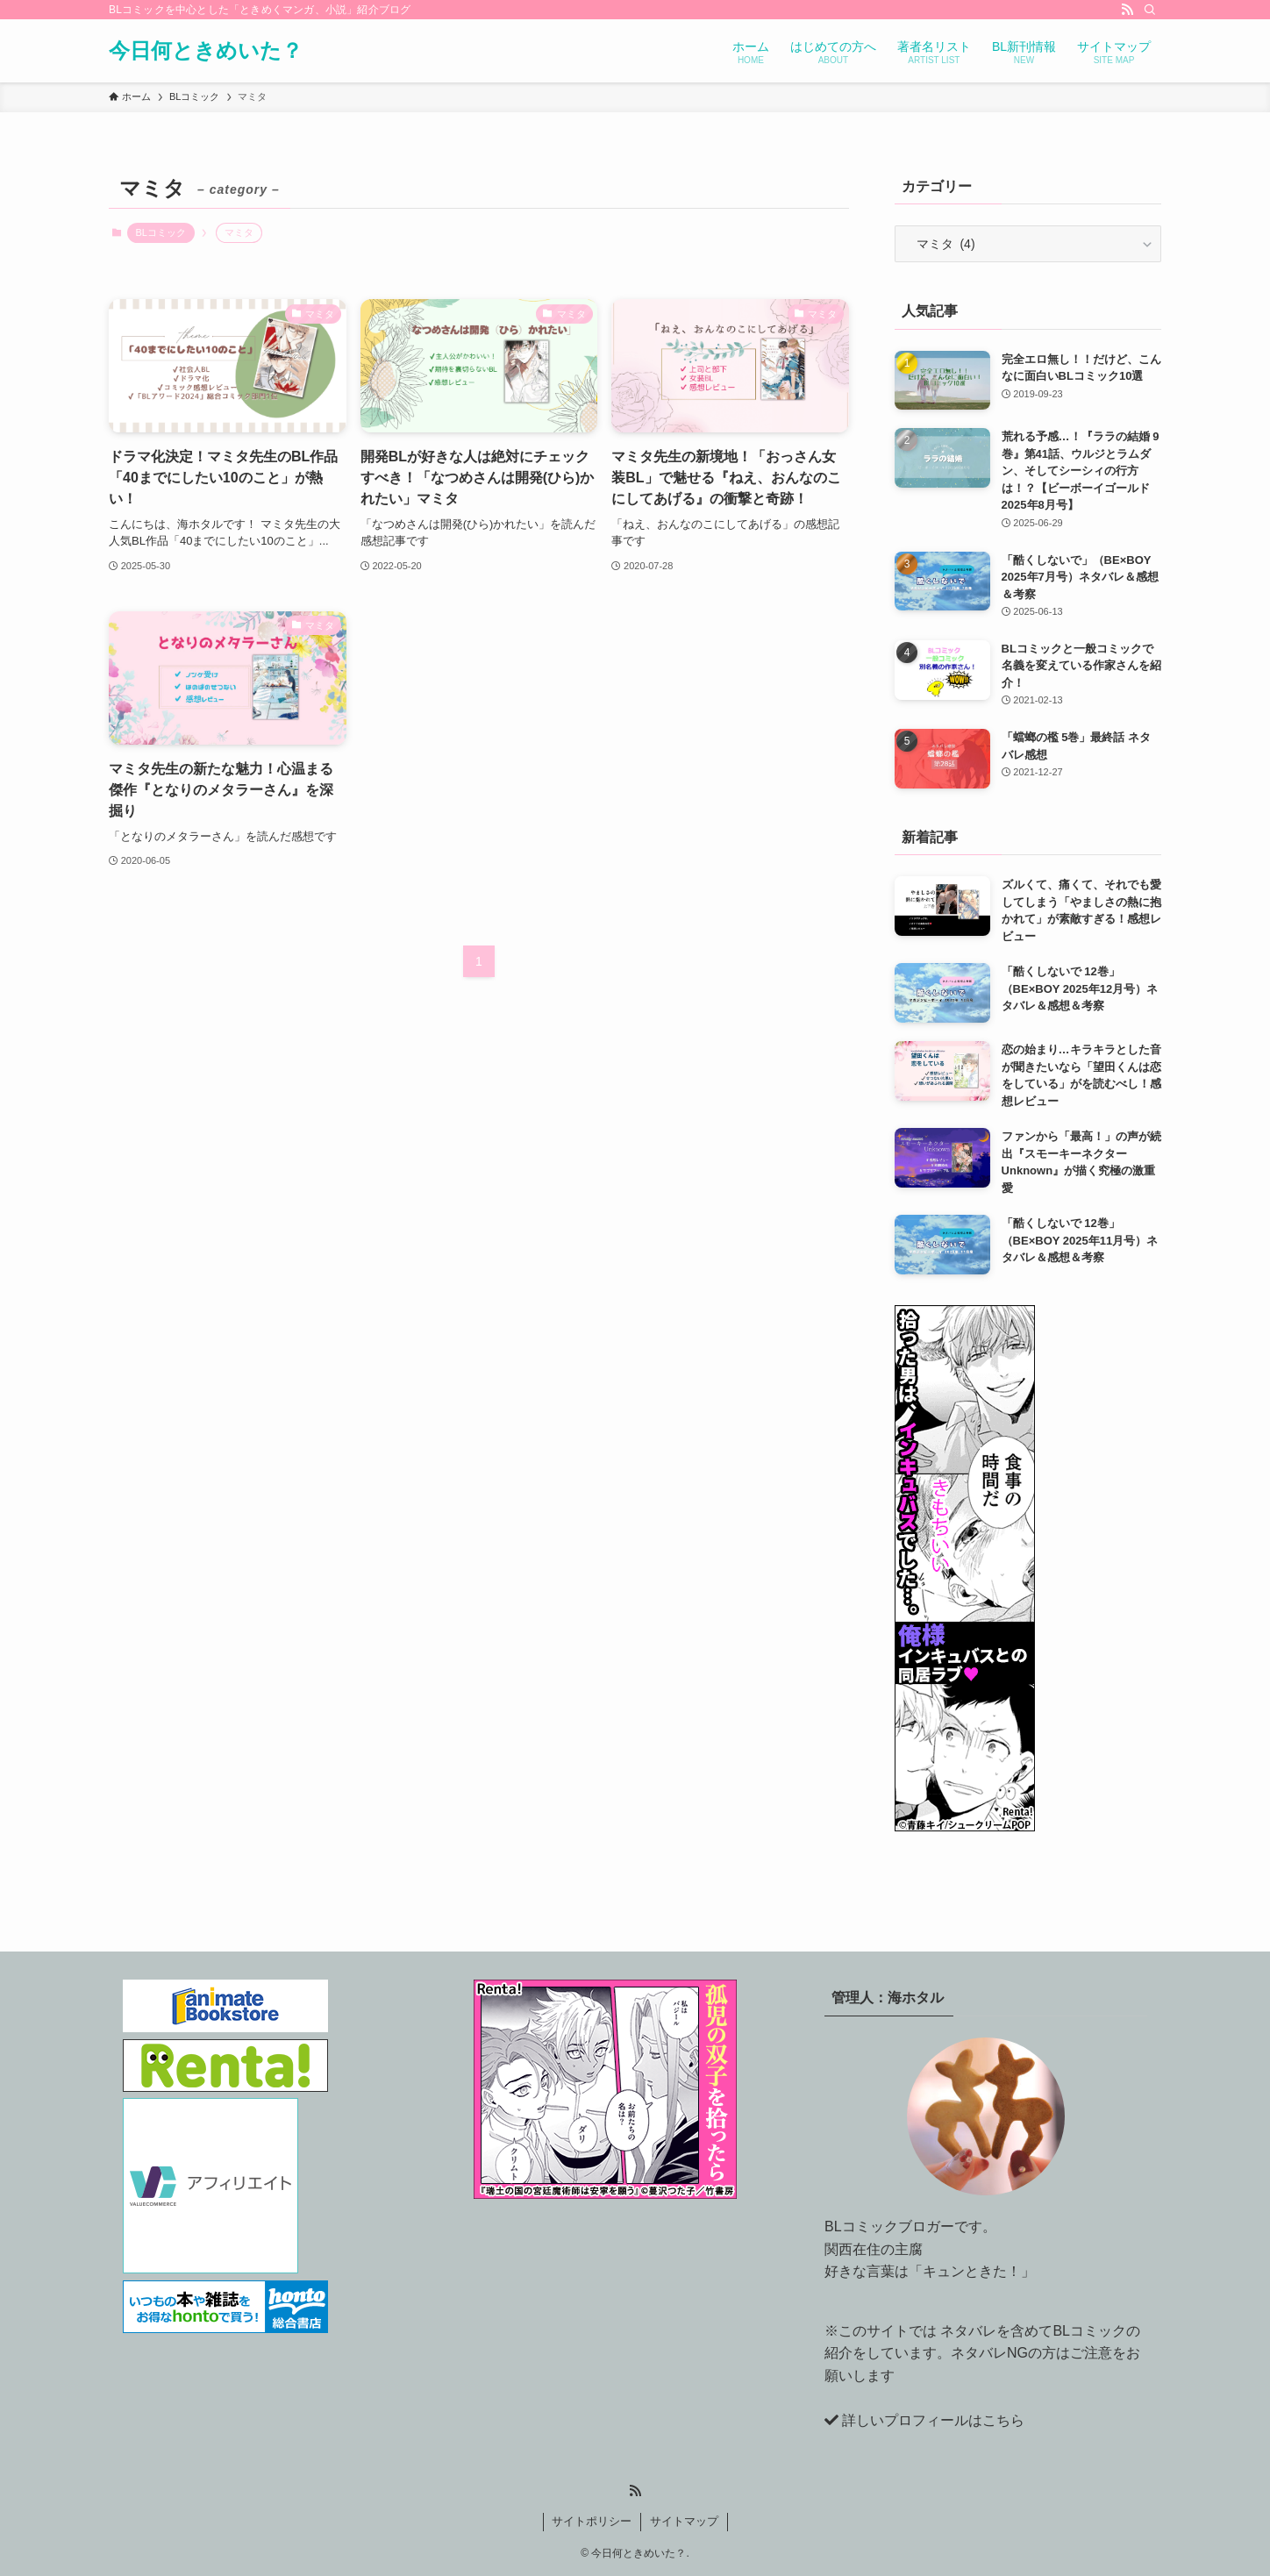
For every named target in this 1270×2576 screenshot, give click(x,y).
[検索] (1149, 9)
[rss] (1127, 9)
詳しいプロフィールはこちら (933, 2420)
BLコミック (161, 232)
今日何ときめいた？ (206, 50)
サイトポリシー (591, 2521)
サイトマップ (684, 2521)
